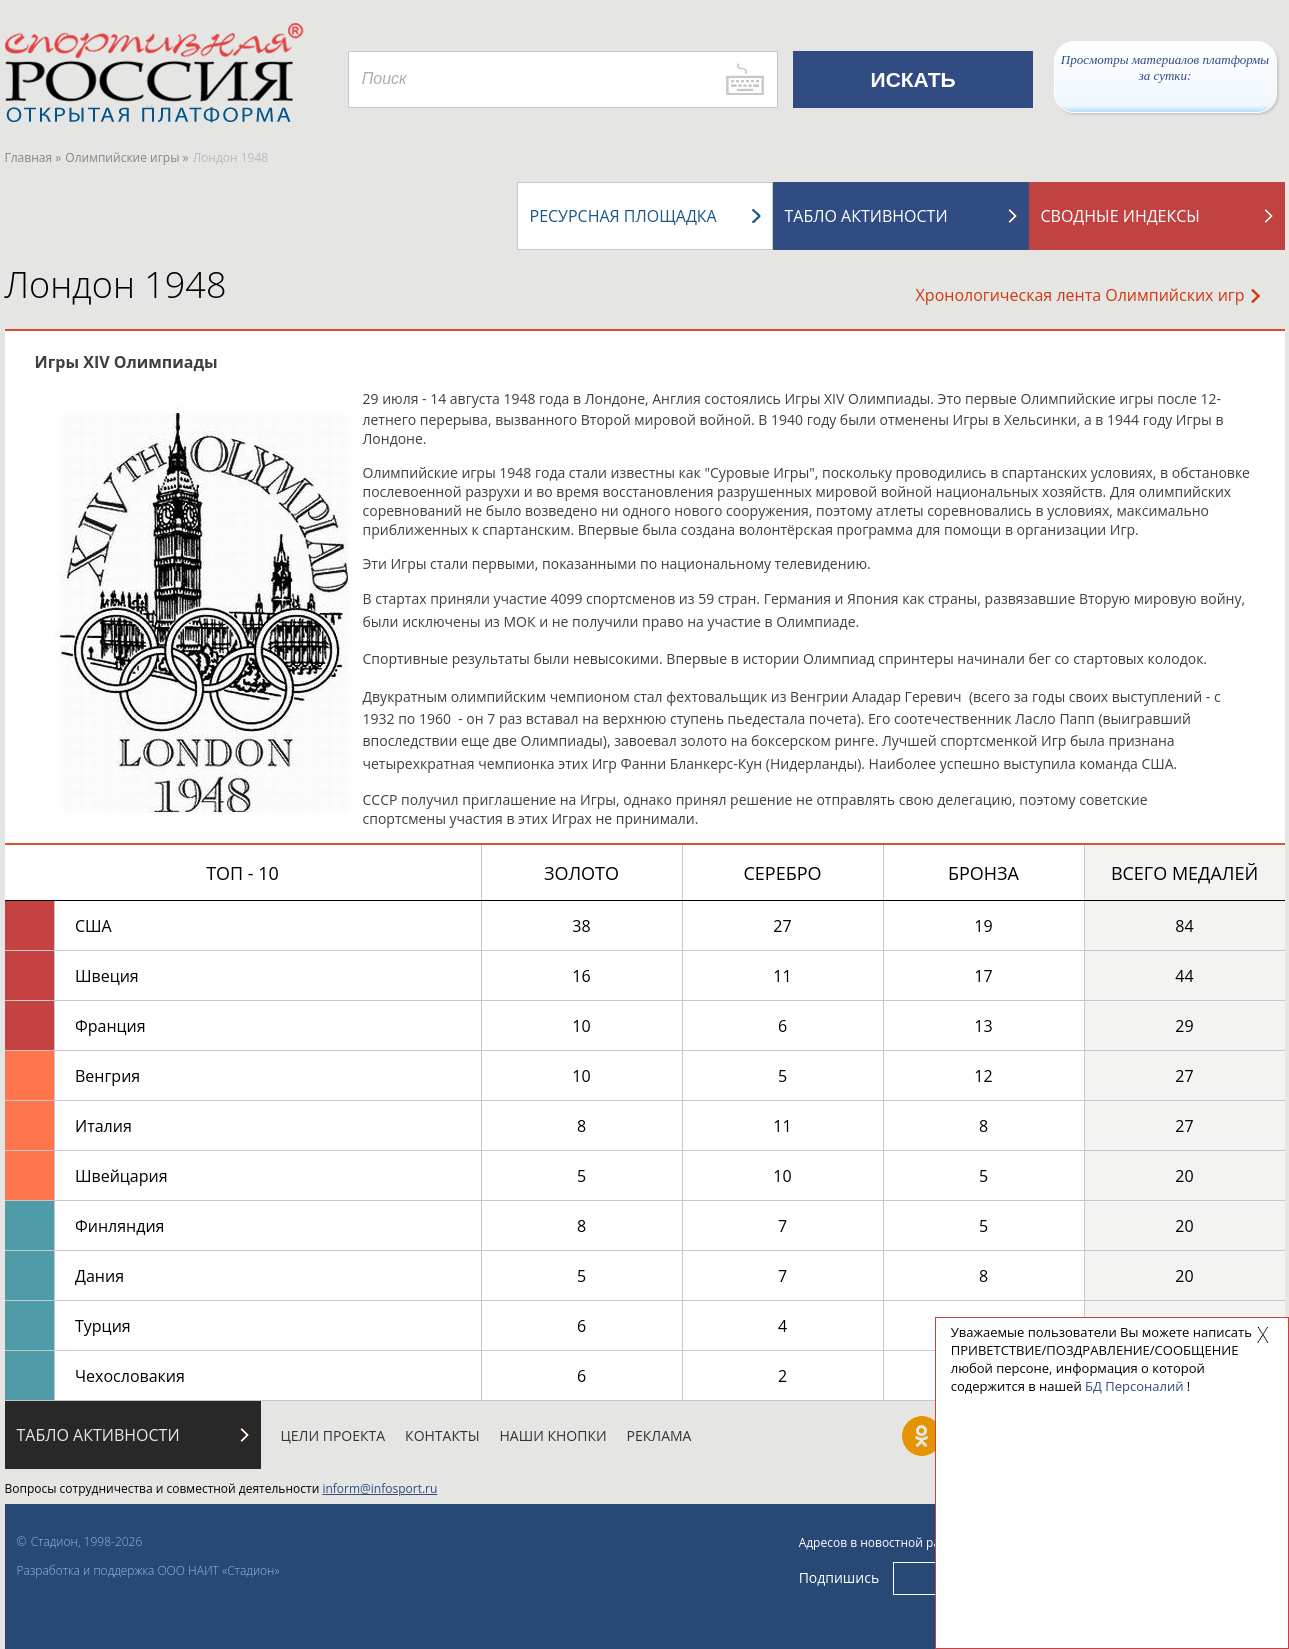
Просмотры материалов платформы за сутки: (1165, 67)
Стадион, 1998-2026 (87, 1541)
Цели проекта (333, 1435)
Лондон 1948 (116, 284)
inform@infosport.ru (379, 1488)
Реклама (659, 1435)
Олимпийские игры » (126, 157)
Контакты (442, 1435)
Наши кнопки (553, 1435)
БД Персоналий (1134, 1386)
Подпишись (839, 1577)
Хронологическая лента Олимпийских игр (1088, 295)
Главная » (33, 157)
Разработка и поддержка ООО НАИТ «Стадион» (148, 1570)
